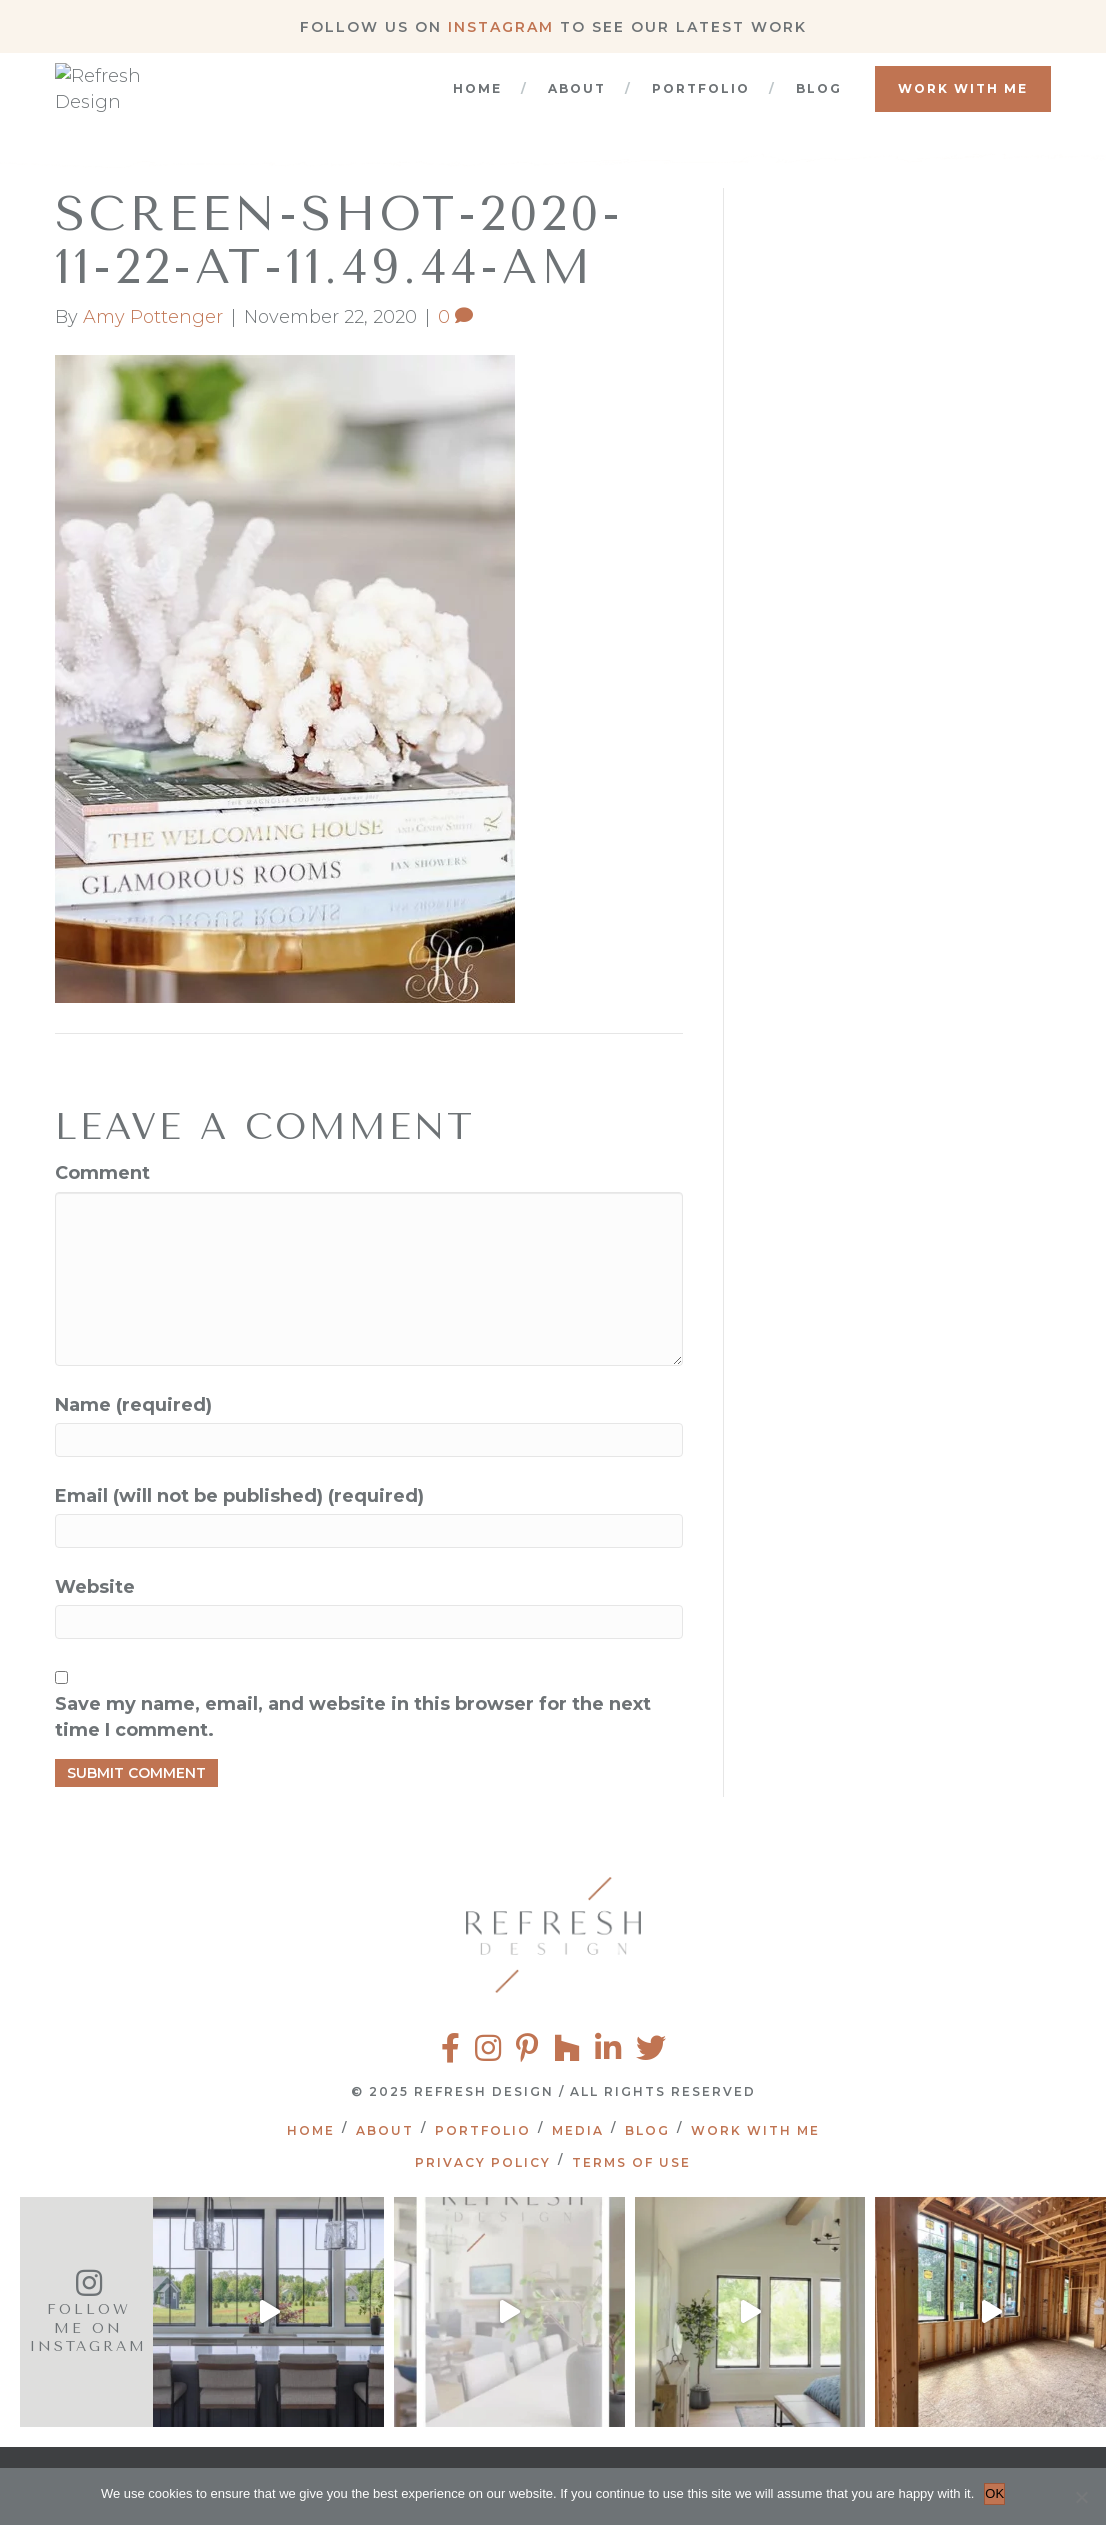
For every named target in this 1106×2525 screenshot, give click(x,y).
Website (95, 1587)
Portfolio (701, 108)
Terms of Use (631, 2162)
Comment (102, 1173)
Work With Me (963, 108)
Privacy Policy (483, 2162)
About (577, 108)
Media (578, 2130)
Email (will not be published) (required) (239, 1496)
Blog (819, 108)
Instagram (501, 27)
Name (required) (133, 1405)
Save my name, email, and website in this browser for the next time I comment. (353, 1717)
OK (994, 2493)
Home (477, 108)
